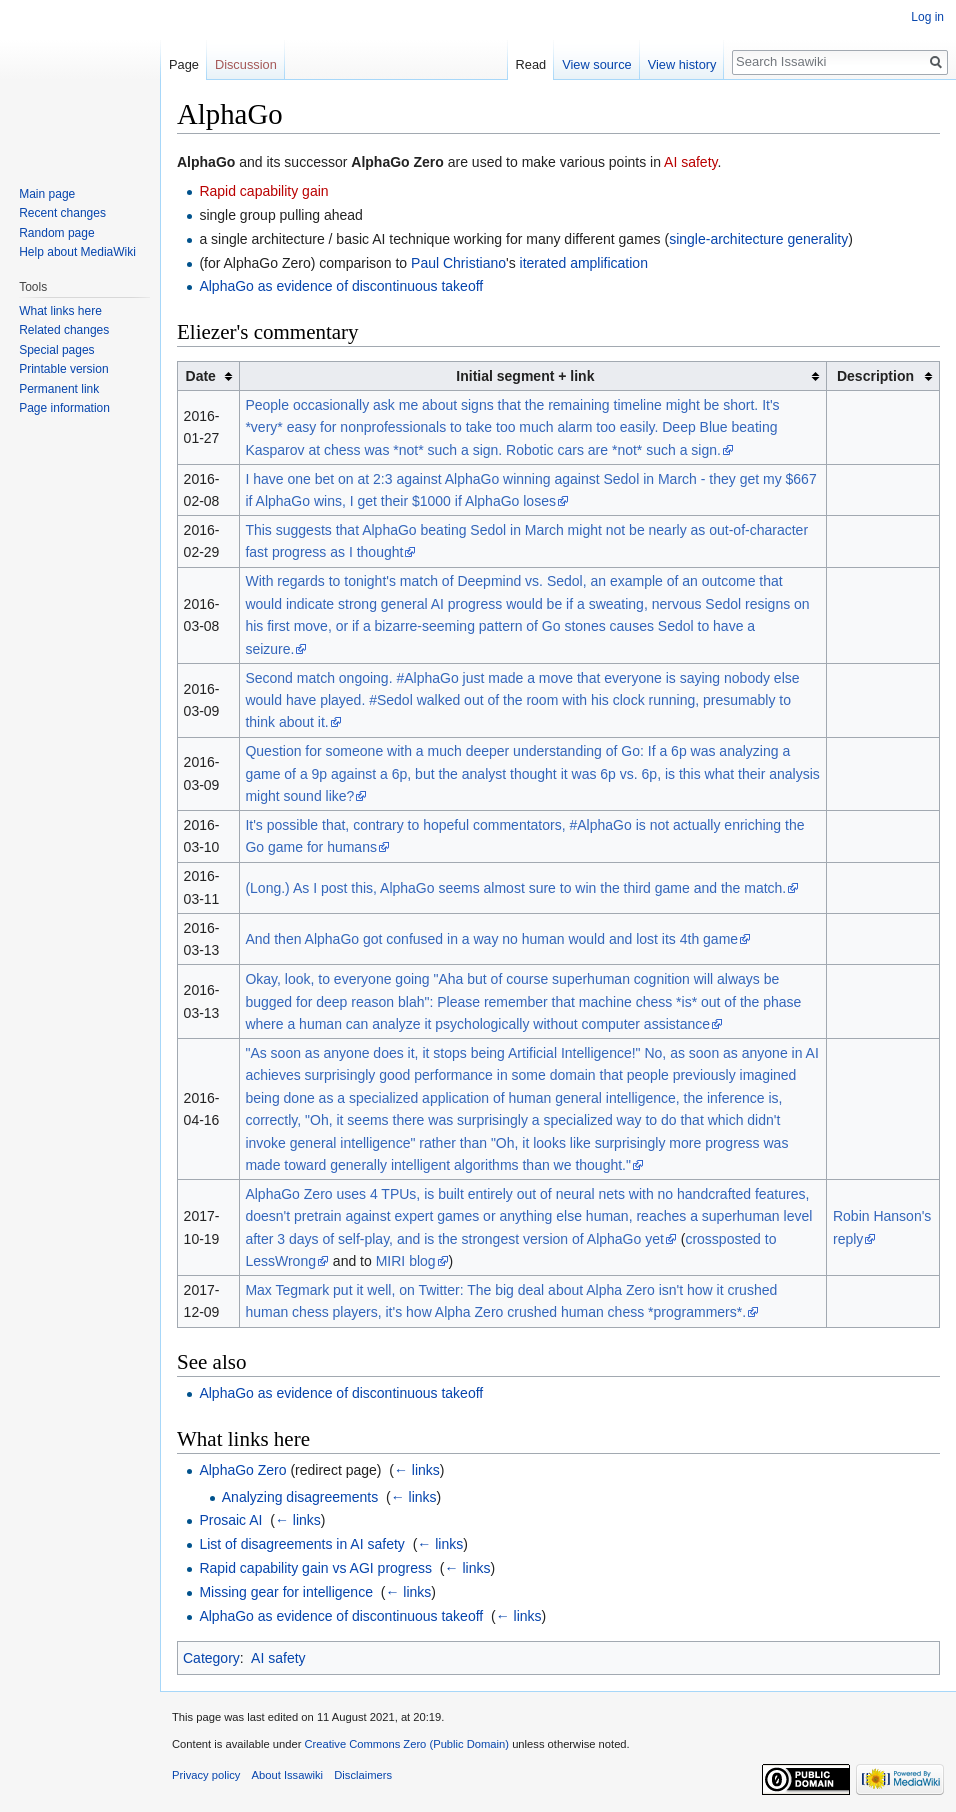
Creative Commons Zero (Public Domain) (406, 1744)
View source (596, 64)
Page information (64, 408)
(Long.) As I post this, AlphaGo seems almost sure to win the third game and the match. (515, 888)
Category (211, 1658)
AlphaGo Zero (242, 1470)
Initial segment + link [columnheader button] (525, 376)
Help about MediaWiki (77, 252)
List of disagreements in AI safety (301, 1544)
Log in (927, 17)
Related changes (64, 330)
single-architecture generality (758, 239)
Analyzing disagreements (300, 1497)
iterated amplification (584, 263)
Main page (47, 194)
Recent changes (62, 213)
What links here (60, 311)
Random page (56, 233)
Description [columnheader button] (875, 376)
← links (417, 1470)
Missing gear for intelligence (286, 1592)
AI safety (690, 162)
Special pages (56, 350)
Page (184, 64)
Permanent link (59, 389)
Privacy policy (206, 1775)
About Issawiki (288, 1775)
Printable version (63, 369)
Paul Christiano (458, 263)
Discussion (246, 64)
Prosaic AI (230, 1520)
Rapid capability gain (263, 191)
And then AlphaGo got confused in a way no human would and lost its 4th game (491, 939)
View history (682, 64)
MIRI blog (406, 1261)
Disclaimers (363, 1775)
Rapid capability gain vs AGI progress (315, 1568)
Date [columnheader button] (201, 376)
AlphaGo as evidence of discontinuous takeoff (341, 286)
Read (531, 64)
